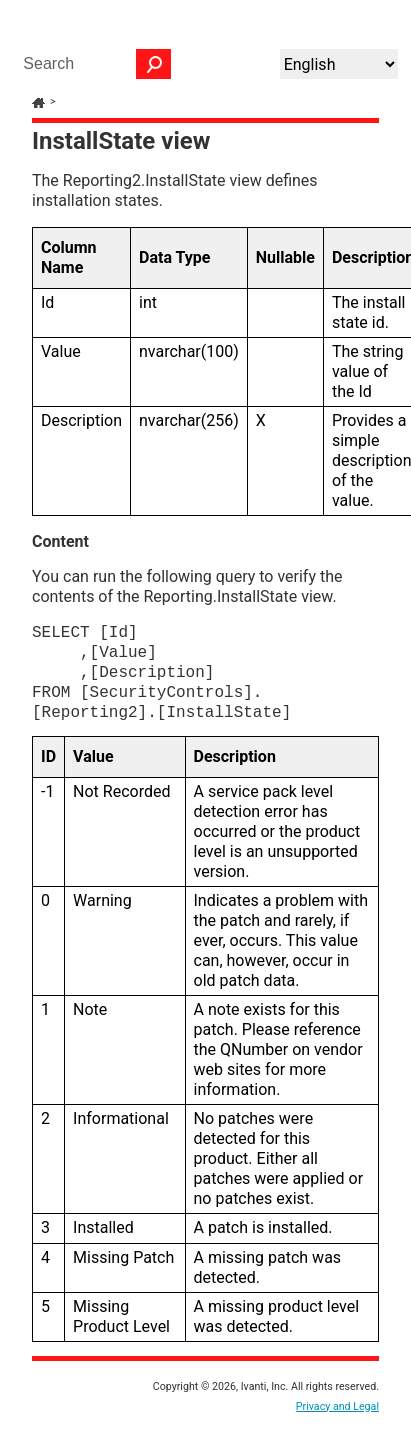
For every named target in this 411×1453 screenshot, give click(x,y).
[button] (154, 64)
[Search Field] (92, 64)
